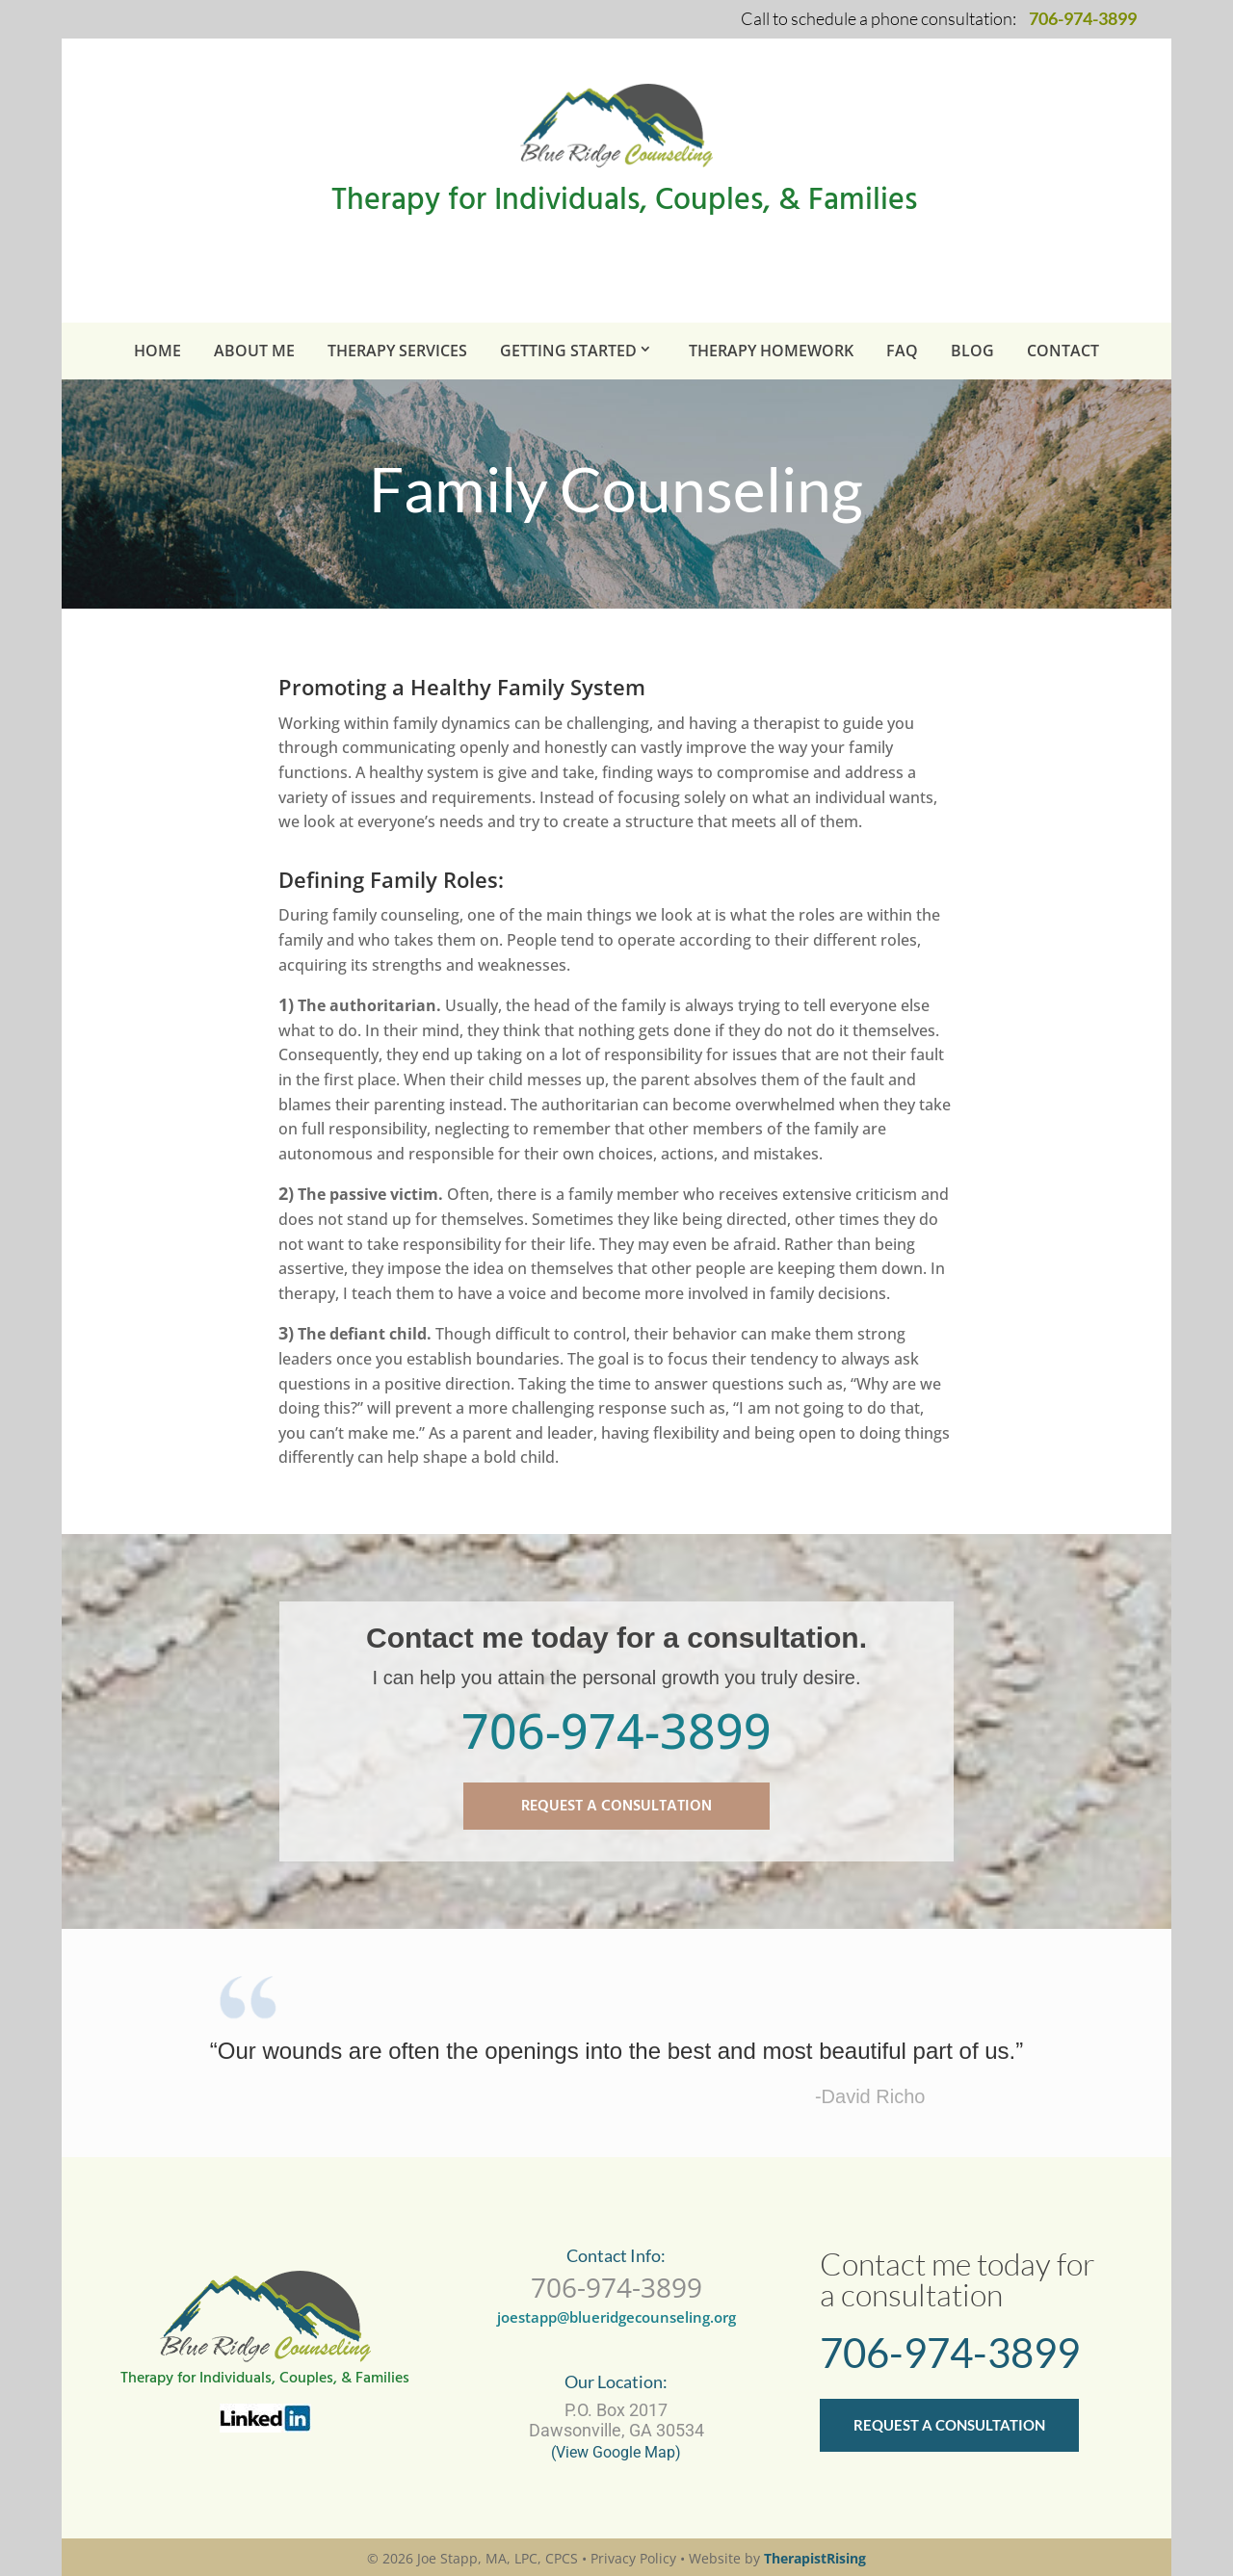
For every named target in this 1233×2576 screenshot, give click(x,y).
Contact (1063, 350)
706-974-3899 (616, 1730)
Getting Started (568, 350)
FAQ (902, 350)
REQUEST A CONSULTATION (616, 1806)
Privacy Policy (633, 2558)
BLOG (972, 350)
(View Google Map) (616, 2452)
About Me (254, 350)
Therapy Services (397, 350)
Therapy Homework (771, 350)
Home (157, 350)
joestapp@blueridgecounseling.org (616, 2317)
